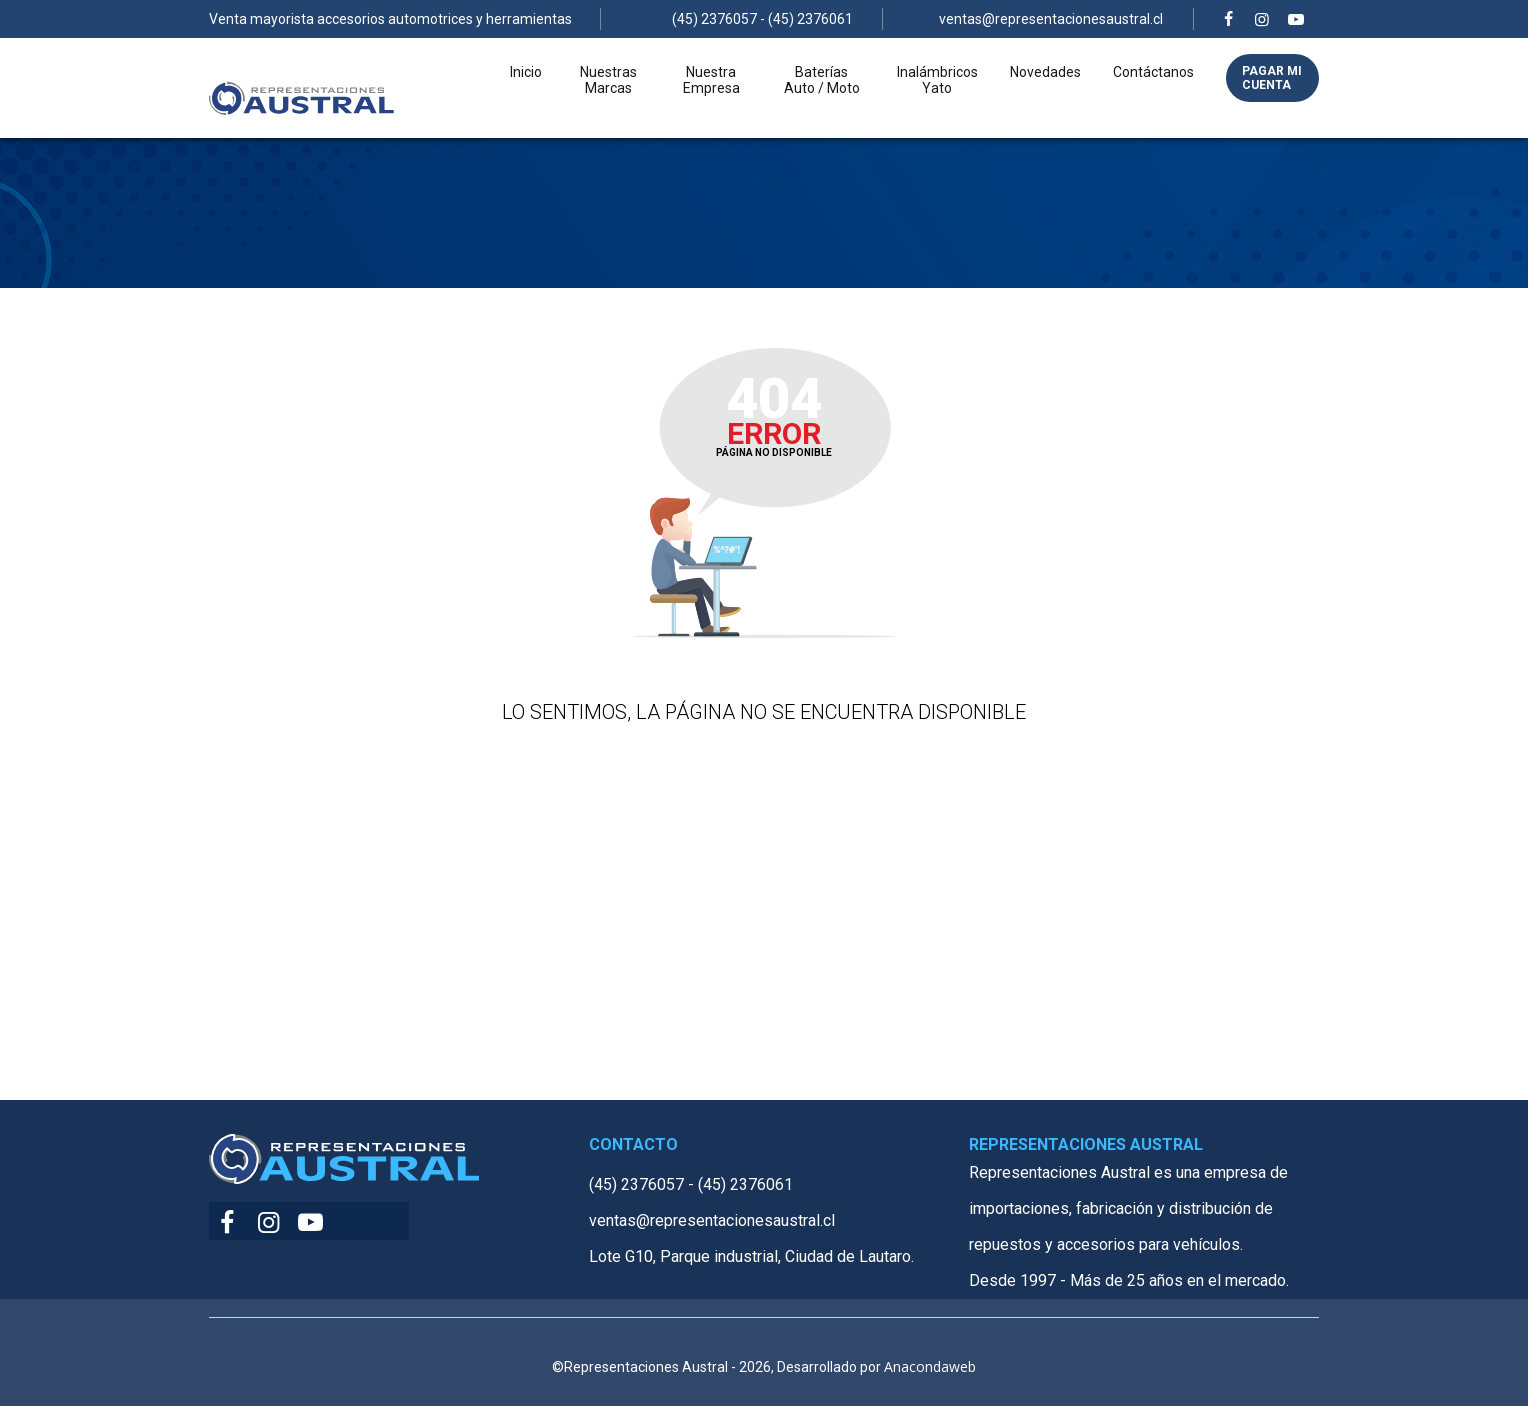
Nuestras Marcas (608, 96)
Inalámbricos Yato (937, 96)
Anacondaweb (930, 1366)
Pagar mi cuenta (1272, 94)
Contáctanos (1153, 88)
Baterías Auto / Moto (822, 96)
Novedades (1045, 88)
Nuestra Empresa (711, 96)
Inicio (526, 88)
